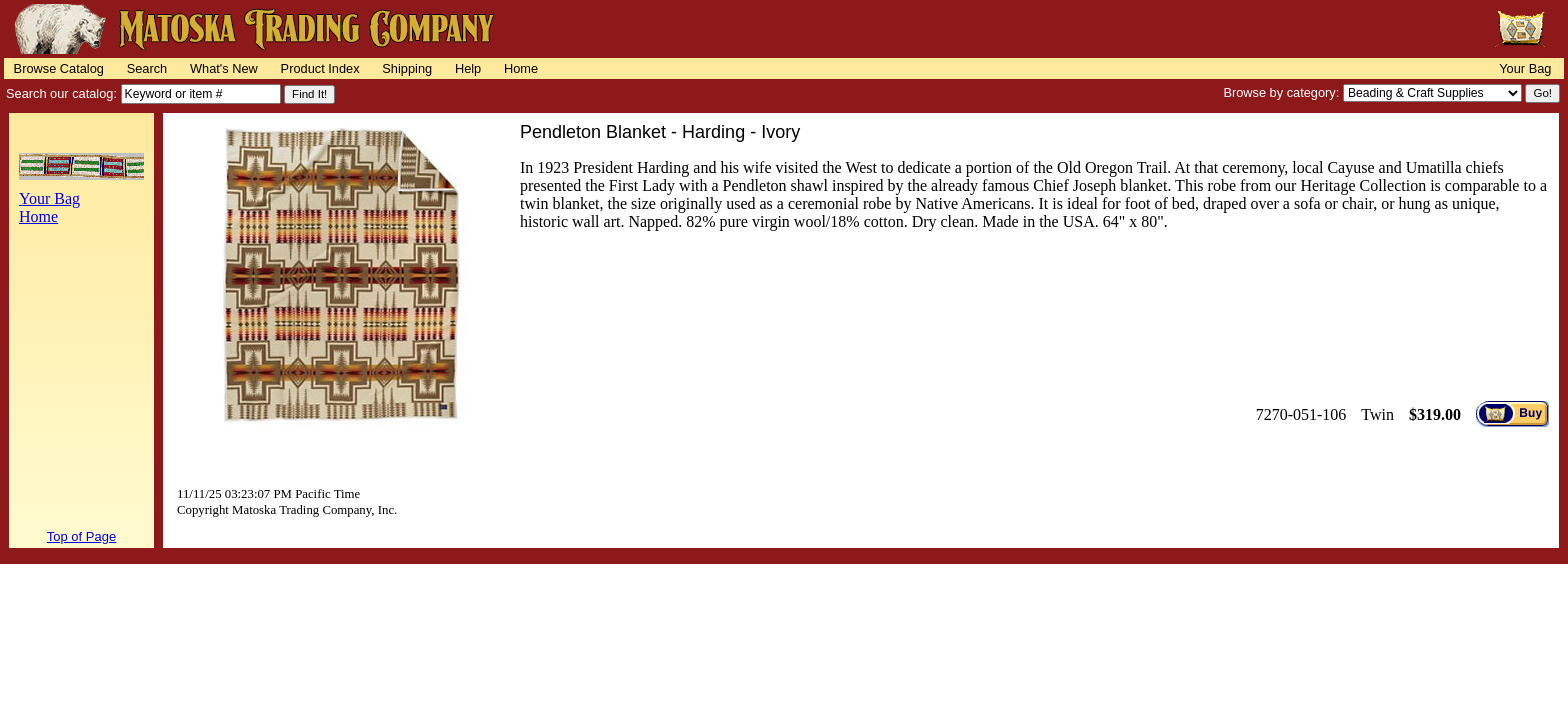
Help (468, 68)
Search (147, 68)
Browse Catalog (59, 68)
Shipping (407, 68)
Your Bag (1525, 68)
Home (521, 68)
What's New (224, 68)
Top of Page (81, 536)
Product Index (320, 68)
